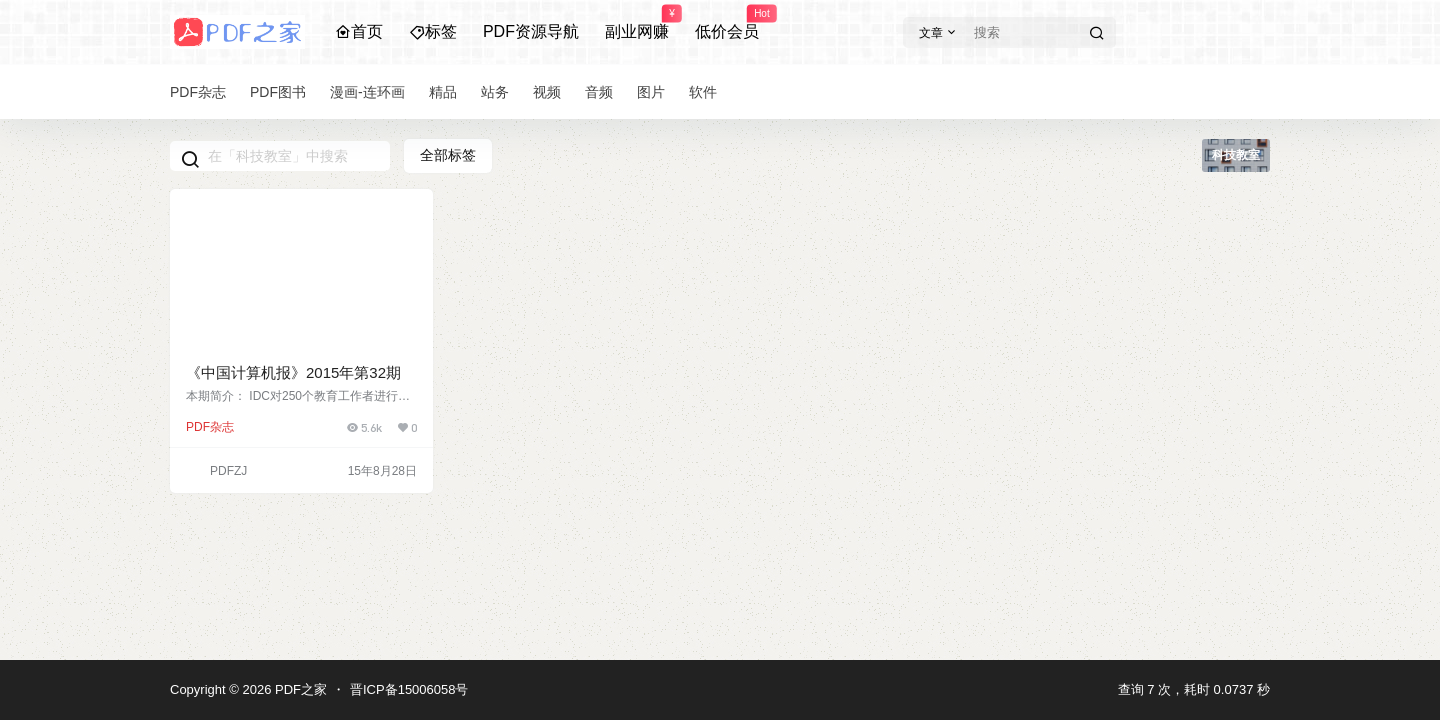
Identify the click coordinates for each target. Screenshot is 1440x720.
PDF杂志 (210, 427)
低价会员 (727, 23)
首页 (359, 31)
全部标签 (448, 155)
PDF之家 (299, 689)
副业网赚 (637, 23)
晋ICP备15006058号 (409, 689)
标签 (433, 31)
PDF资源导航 (531, 31)
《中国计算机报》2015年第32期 (293, 372)
